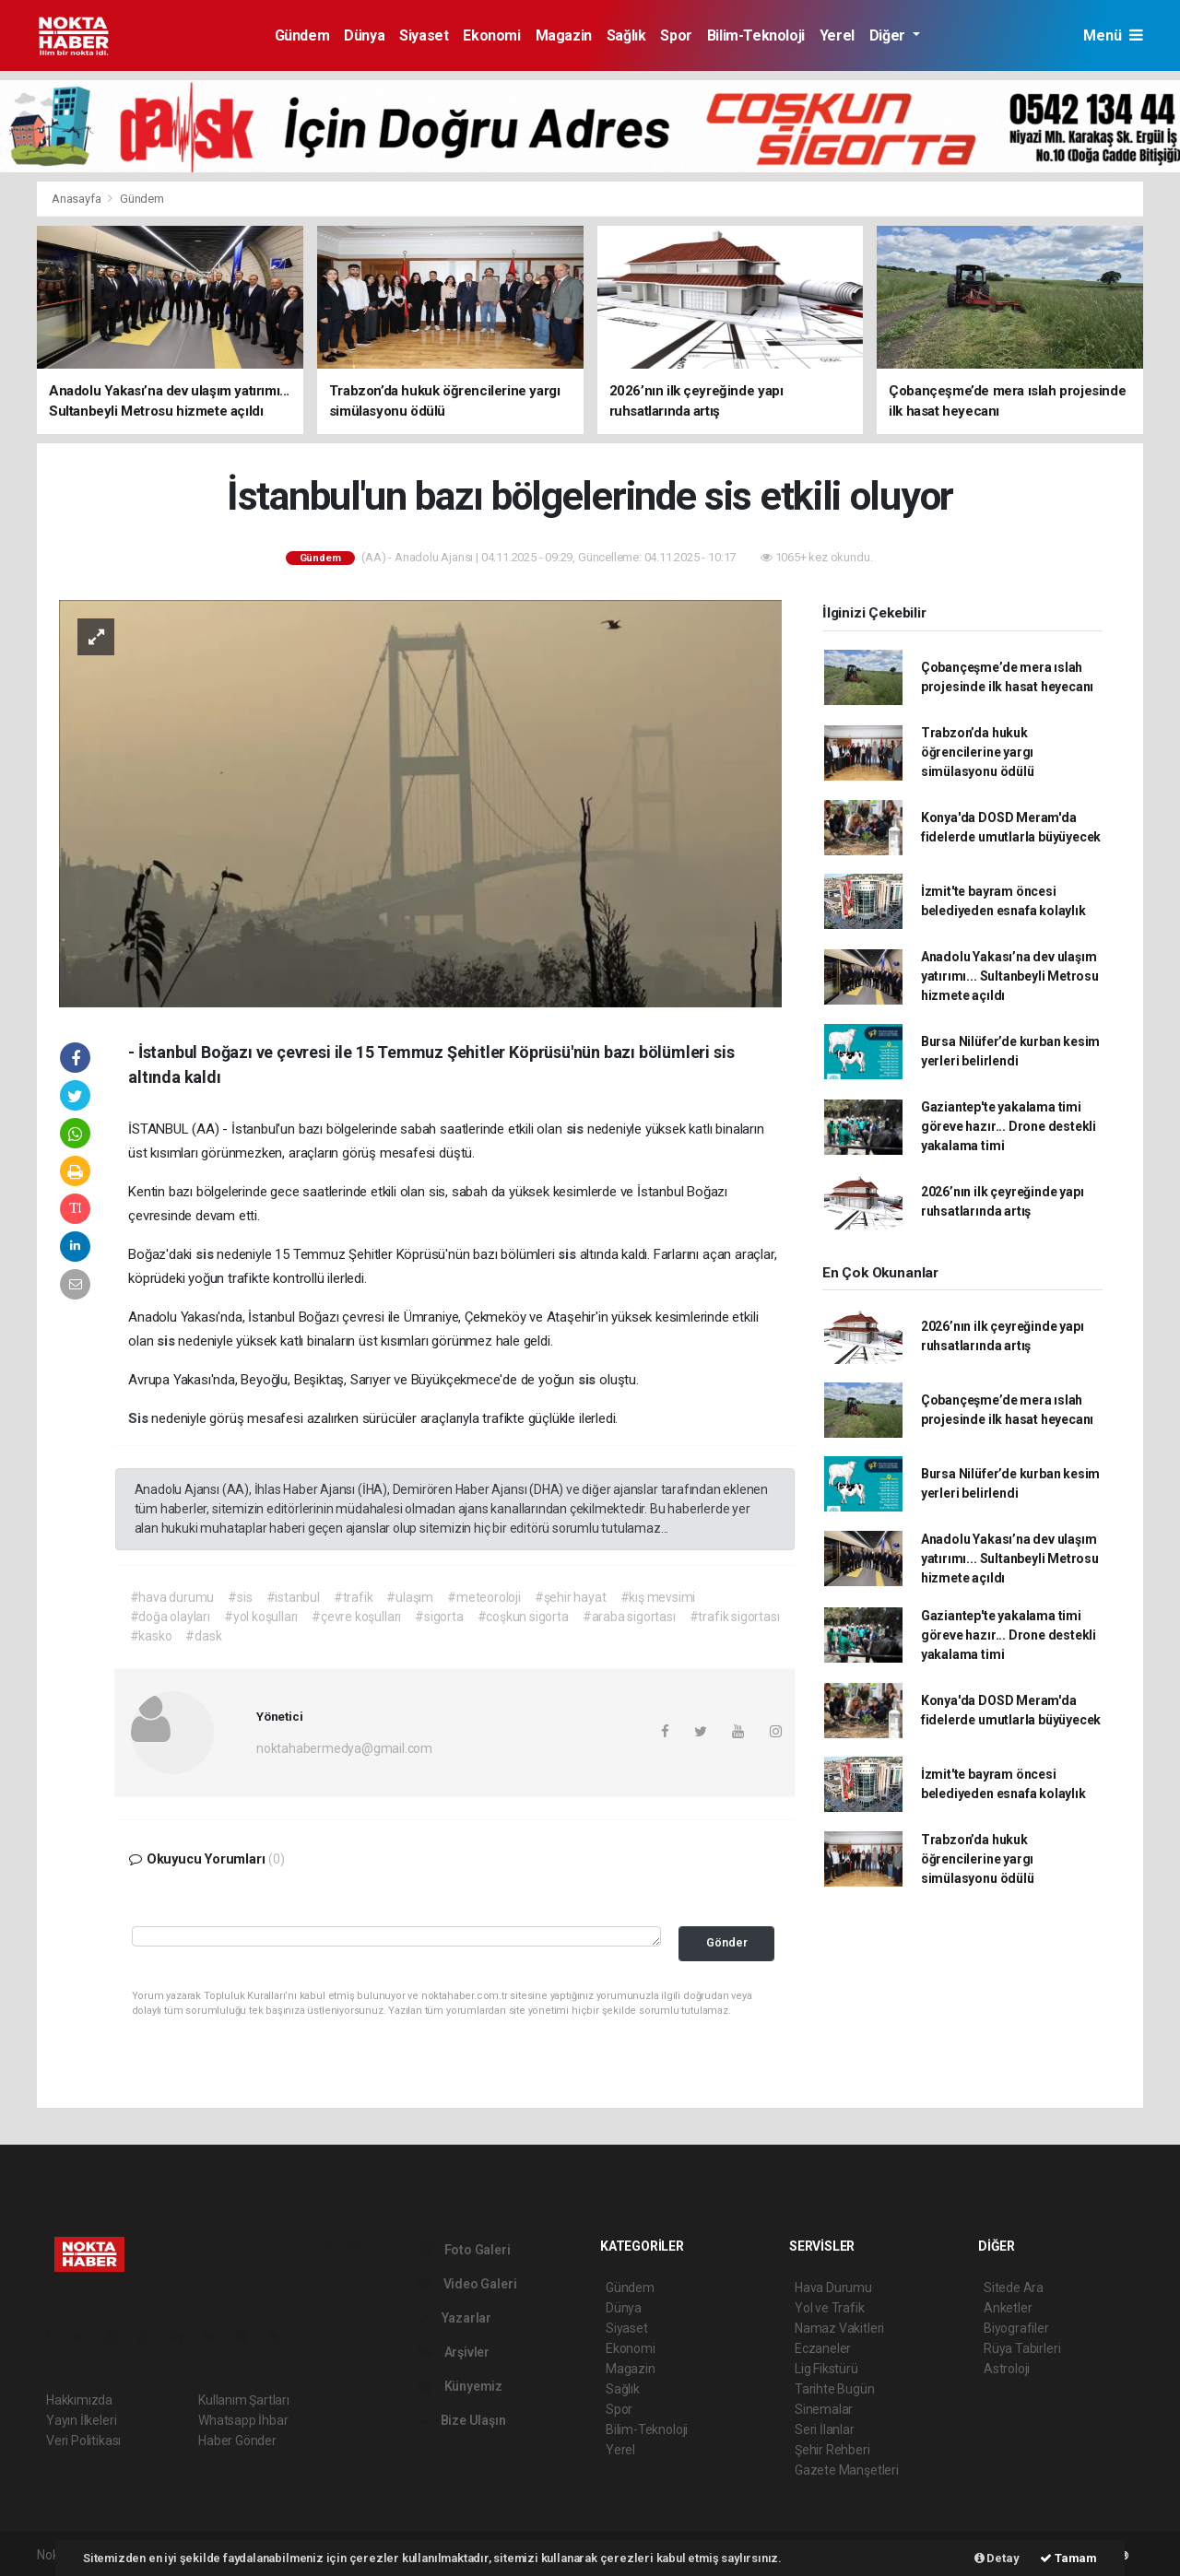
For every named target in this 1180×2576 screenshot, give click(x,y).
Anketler (1008, 2307)
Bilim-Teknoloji (756, 35)
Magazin (564, 35)
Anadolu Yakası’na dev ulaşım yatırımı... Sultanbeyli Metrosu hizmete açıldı (1010, 976)
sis (576, 1129)
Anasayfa (77, 199)
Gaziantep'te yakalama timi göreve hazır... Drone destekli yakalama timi (1008, 1126)
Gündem (302, 35)
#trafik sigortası (735, 1616)
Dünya (364, 35)
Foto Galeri (465, 2249)
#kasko (151, 1636)
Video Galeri (467, 2283)
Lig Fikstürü (826, 2368)
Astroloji (1007, 2368)
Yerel (837, 35)
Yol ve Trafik (830, 2307)
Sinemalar (824, 2409)
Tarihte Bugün (835, 2389)
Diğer (889, 35)
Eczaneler (823, 2348)
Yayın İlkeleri (81, 2420)
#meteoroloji (484, 1597)
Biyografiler (1016, 2328)
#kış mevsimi (658, 1597)
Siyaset (423, 35)
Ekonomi (491, 35)
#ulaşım (409, 1597)
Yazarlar (455, 2318)
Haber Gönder (237, 2440)
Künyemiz (460, 2386)
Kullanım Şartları (243, 2400)
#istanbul (293, 1597)
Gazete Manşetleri (847, 2470)
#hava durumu (172, 1597)
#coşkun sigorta (523, 1616)
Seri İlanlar (825, 2429)
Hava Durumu (833, 2287)
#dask (203, 1636)
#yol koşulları (261, 1616)
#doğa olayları (170, 1616)
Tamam (1068, 2558)
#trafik (353, 1597)
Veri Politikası (83, 2440)
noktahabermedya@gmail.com (344, 1748)
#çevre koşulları (356, 1616)
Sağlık (626, 35)
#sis (240, 1597)
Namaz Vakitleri (839, 2328)
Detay (997, 2558)
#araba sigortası (629, 1616)
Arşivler (454, 2352)
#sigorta (439, 1616)
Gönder (727, 1942)
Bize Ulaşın (462, 2420)
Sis (139, 1418)
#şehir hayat (571, 1597)
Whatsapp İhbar (243, 2420)
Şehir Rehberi (832, 2449)
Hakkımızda (79, 2400)
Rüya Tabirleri (1022, 2348)
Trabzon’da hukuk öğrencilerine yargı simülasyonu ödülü (977, 752)
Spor (675, 35)
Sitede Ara (1014, 2287)
